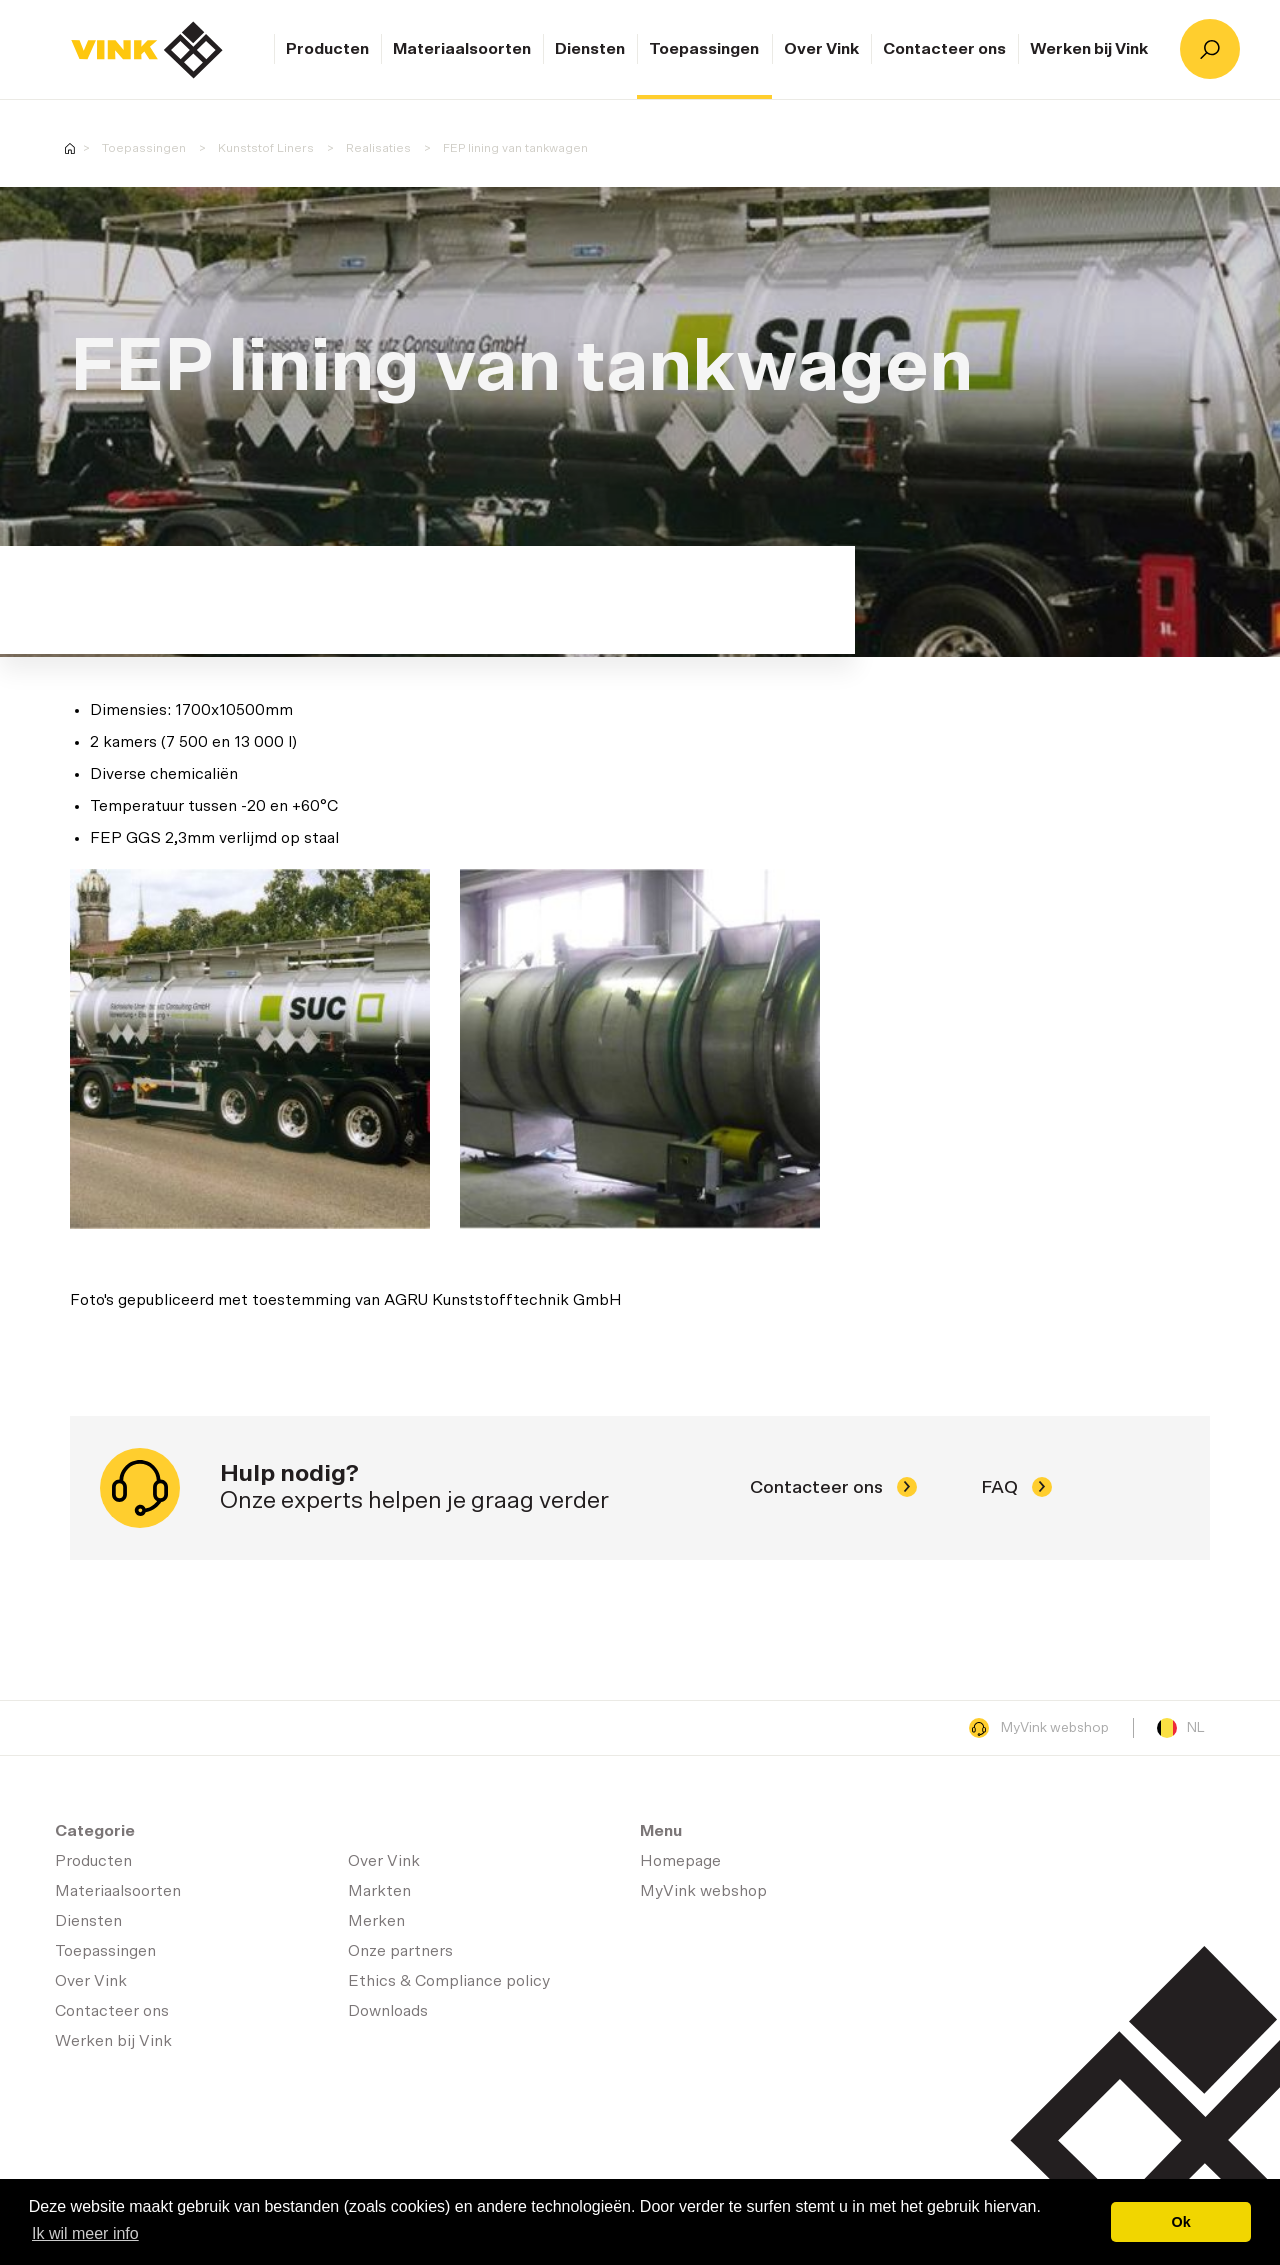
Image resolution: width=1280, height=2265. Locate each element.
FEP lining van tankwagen (515, 148)
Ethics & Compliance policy (449, 1981)
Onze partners (400, 1951)
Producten (327, 49)
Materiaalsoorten (462, 49)
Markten (379, 1891)
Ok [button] (1181, 2222)
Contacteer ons (944, 49)
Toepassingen (704, 49)
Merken (376, 1921)
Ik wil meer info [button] (85, 2233)
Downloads (388, 2011)
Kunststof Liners (266, 148)
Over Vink (821, 49)
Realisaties (378, 148)
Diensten (590, 49)
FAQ (1016, 1488)
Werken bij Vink (1089, 49)
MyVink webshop (1039, 1728)
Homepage (147, 50)
